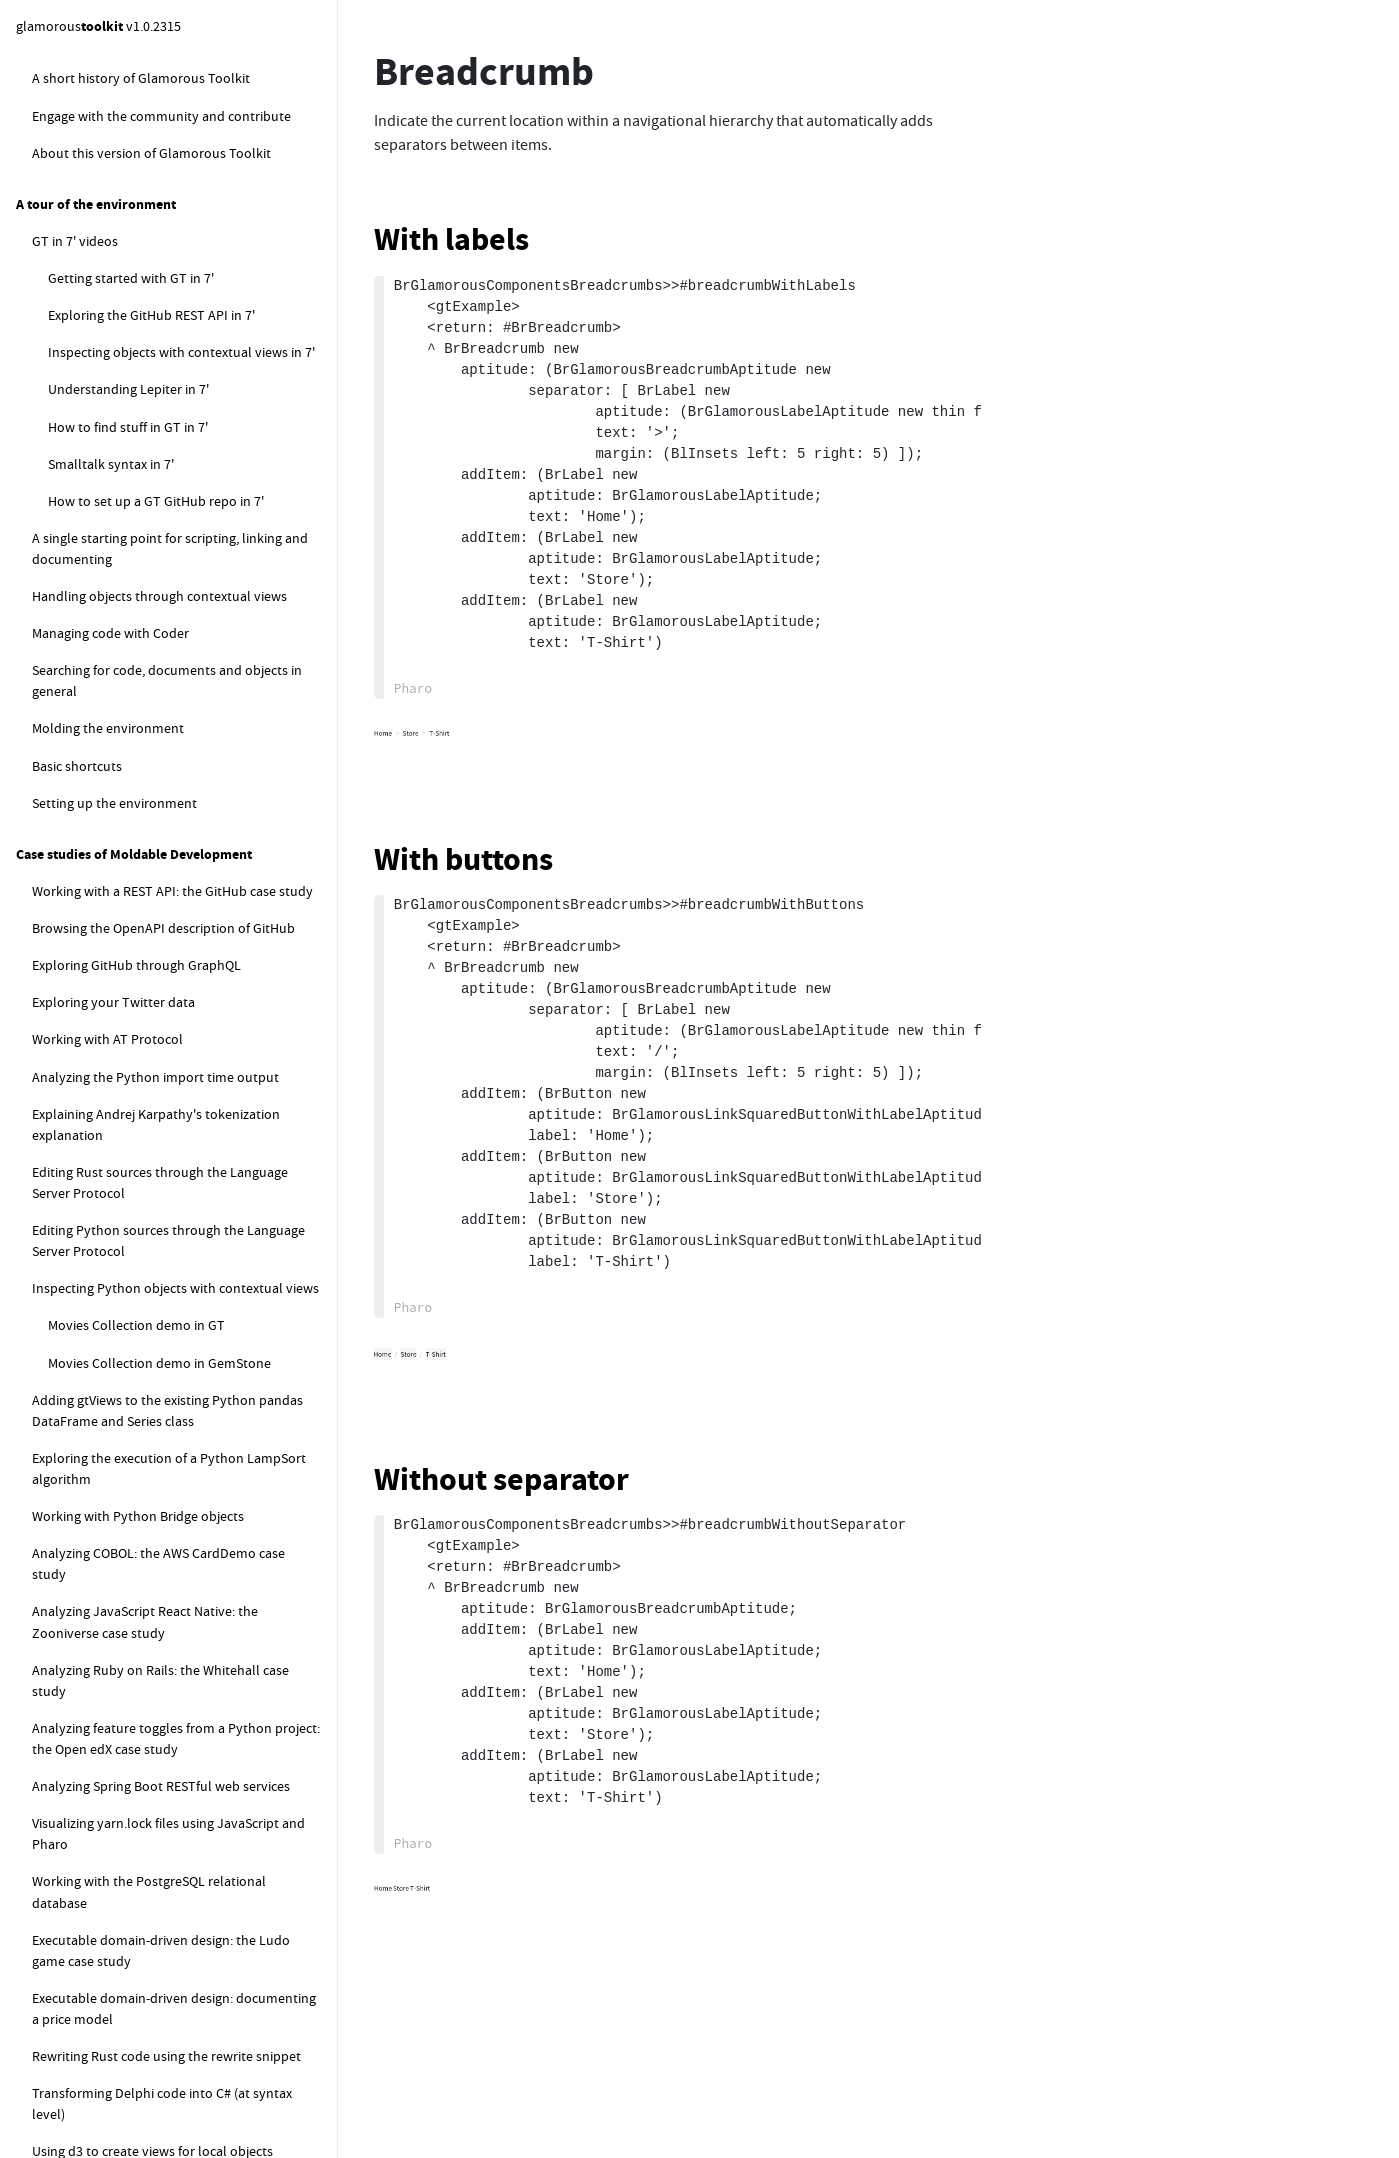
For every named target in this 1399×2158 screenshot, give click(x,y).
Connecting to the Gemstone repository (166, 1270)
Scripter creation (113, 545)
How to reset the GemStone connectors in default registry (188, 1826)
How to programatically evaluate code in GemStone (185, 1731)
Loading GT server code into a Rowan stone (206, 1010)
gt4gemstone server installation (159, 751)
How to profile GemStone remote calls (162, 1514)
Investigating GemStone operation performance (150, 1561)
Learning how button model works (199, 264)
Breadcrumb (117, 359)
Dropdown (112, 433)
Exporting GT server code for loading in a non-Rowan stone (204, 1127)
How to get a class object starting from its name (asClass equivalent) (186, 1942)
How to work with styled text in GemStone (189, 1779)
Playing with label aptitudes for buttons (189, 216)
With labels (451, 239)
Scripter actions (110, 582)
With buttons (463, 859)
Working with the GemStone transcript (162, 1609)
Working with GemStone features (146, 1646)
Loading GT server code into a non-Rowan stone (200, 1068)
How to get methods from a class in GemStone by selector (169, 2001)
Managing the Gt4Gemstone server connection (167, 1354)
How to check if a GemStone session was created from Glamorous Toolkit (183, 2117)
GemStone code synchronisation (145, 1440)
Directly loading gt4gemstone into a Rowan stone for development (202, 894)
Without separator (501, 1479)
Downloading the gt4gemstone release (195, 788)
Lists (93, 131)
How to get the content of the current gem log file (190, 1884)
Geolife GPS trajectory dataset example (164, 1477)
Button (101, 169)
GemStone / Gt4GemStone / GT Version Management (164, 666)
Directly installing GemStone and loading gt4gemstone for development (195, 836)
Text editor (112, 57)
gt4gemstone (71, 619)
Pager (96, 471)
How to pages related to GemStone (152, 1684)
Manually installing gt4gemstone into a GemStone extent (196, 952)
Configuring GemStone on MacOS (178, 1175)
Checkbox (109, 396)
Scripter (71, 508)
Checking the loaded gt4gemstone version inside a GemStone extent (182, 1222)
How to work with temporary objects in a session (185, 2059)
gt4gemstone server (107, 714)
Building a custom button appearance (172, 311)
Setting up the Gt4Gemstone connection (184, 1307)
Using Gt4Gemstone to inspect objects (177, 1403)
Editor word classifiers (161, 94)
